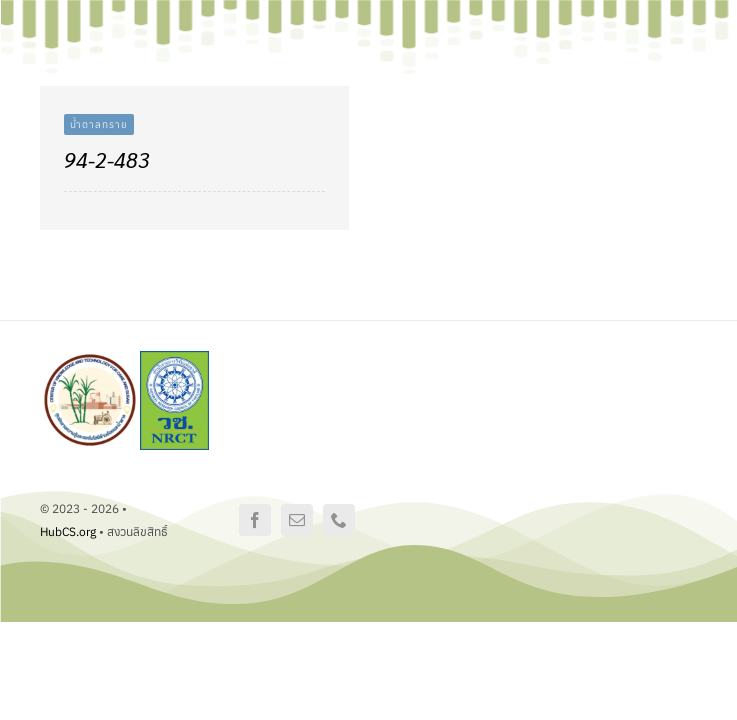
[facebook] (255, 520)
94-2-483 (107, 159)
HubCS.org (68, 531)
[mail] (297, 520)
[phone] (339, 520)
